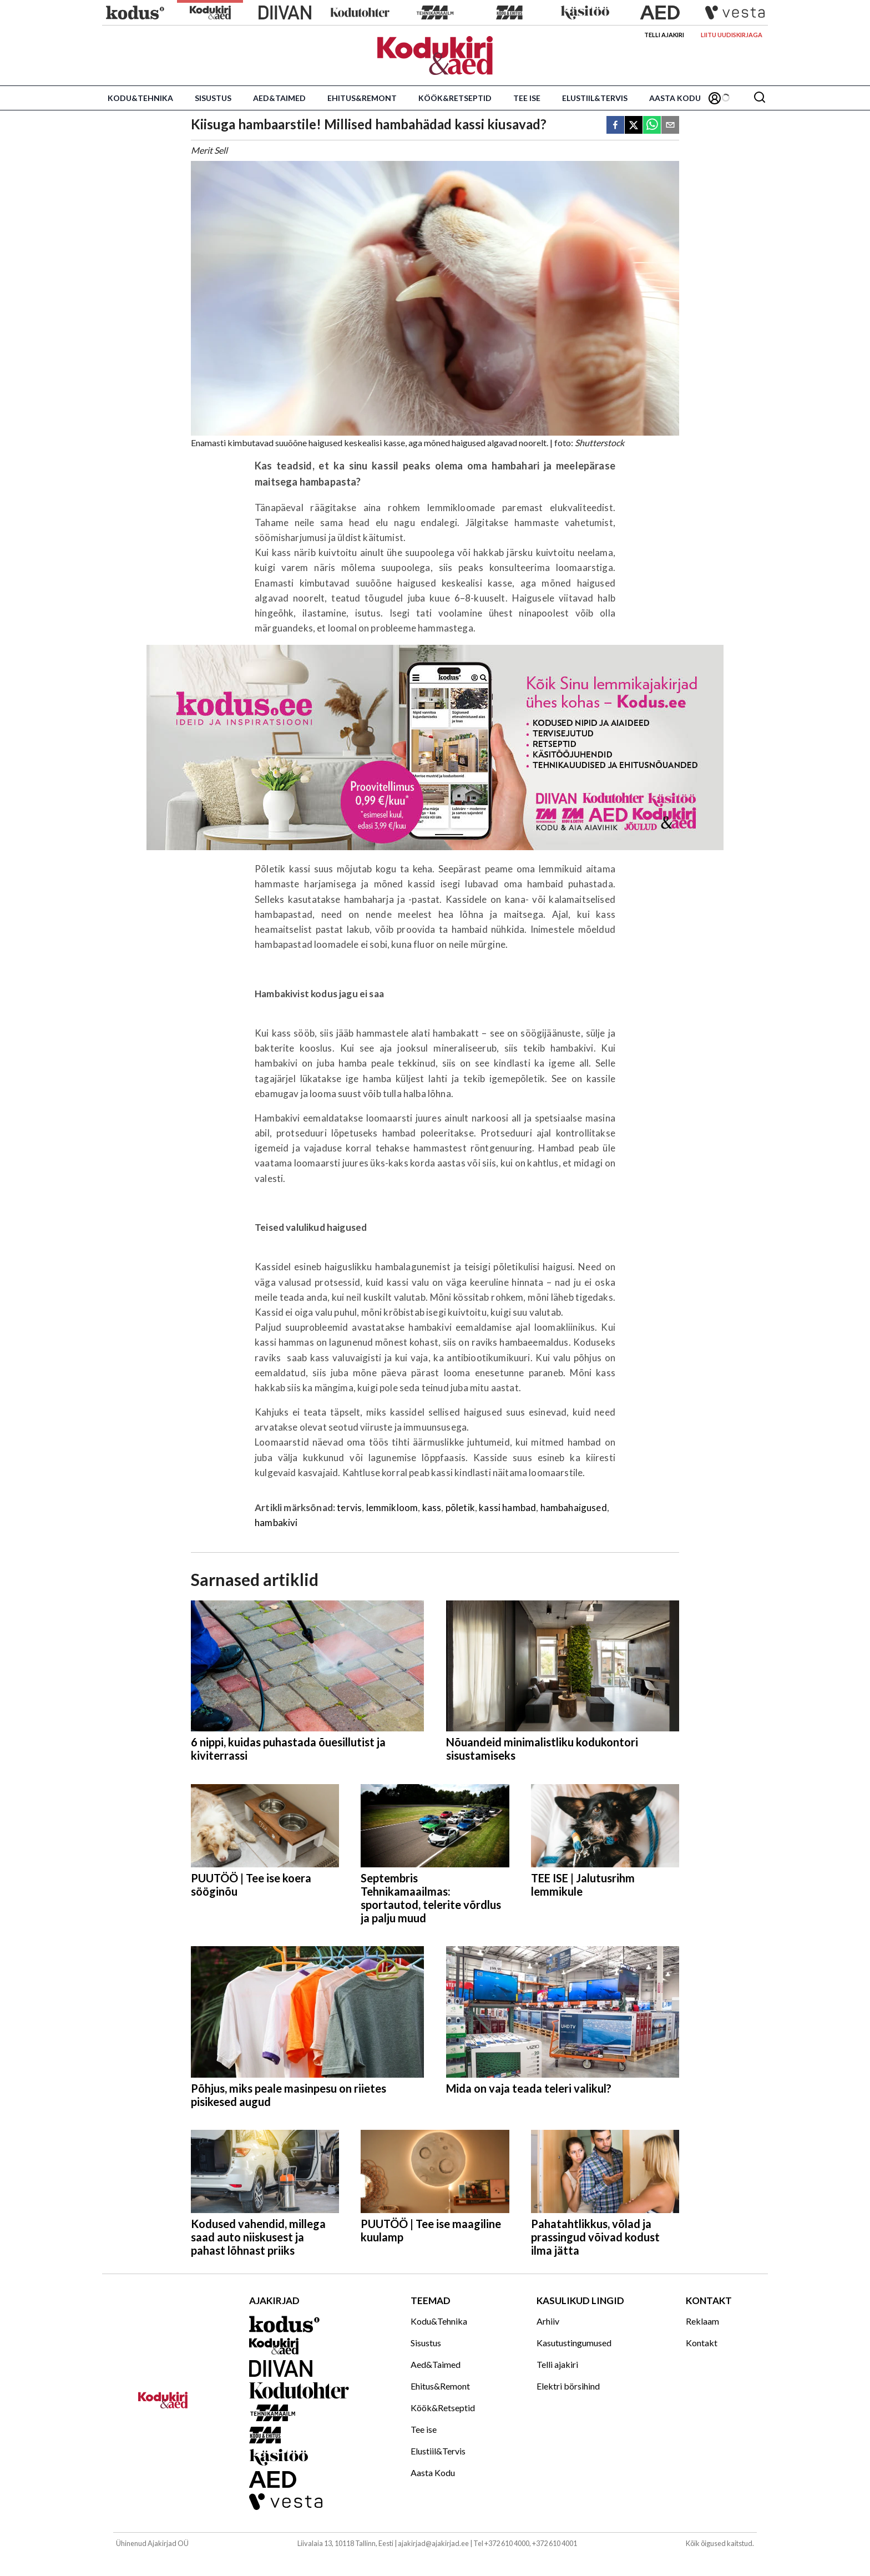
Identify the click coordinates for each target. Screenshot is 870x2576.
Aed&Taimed (279, 98)
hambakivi (276, 1522)
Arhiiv (548, 2321)
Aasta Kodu (675, 98)
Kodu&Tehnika (140, 98)
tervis (349, 1507)
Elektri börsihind (568, 2386)
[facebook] (615, 125)
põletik (460, 1507)
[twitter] (634, 125)
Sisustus (213, 98)
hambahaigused (573, 1507)
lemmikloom (392, 1507)
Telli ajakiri (664, 34)
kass (432, 1507)
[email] (670, 125)
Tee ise (526, 98)
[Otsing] (759, 97)
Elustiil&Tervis (595, 98)
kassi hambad (507, 1507)
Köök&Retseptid (455, 98)
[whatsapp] (652, 125)
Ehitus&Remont (362, 98)
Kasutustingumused (574, 2342)
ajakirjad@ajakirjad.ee (433, 2543)
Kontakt (701, 2342)
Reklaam (702, 2321)
